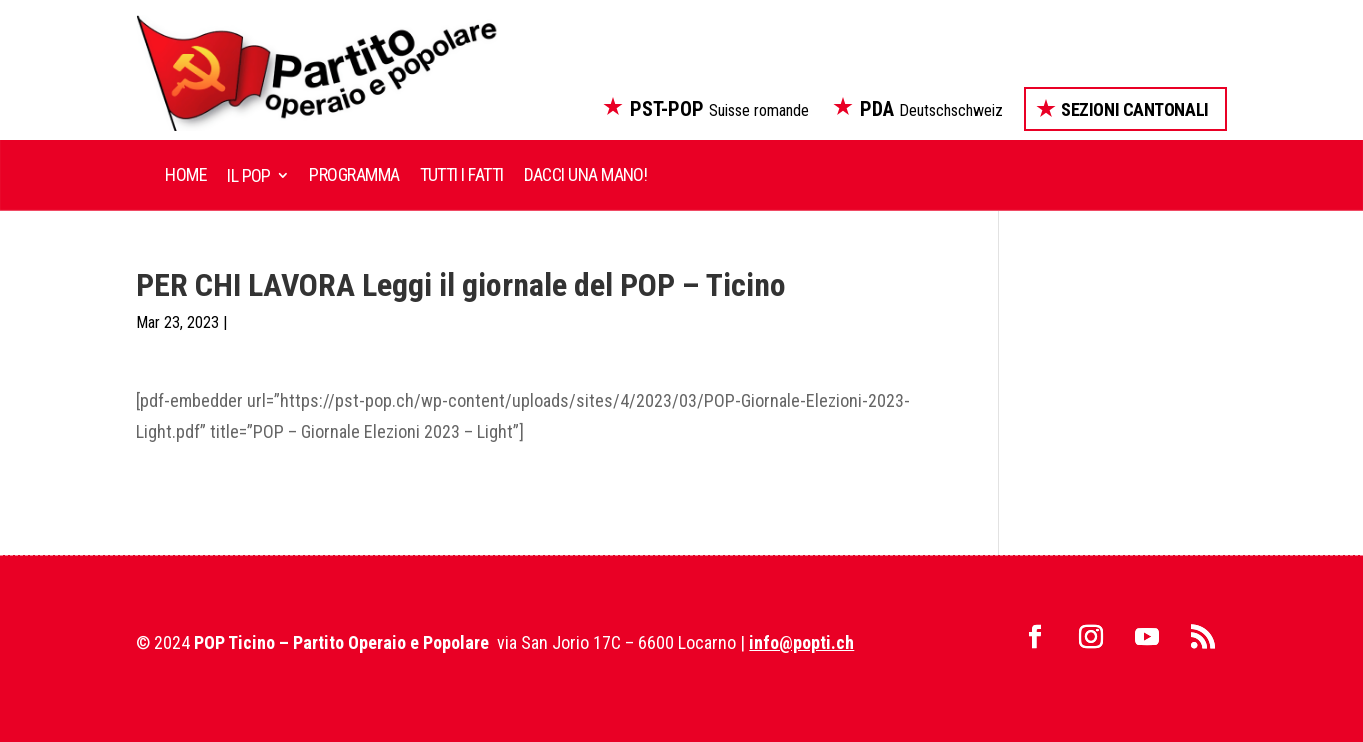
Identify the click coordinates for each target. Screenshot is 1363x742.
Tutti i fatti (462, 174)
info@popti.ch (801, 642)
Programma (354, 174)
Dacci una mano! (586, 174)
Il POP (249, 175)
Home (186, 174)
